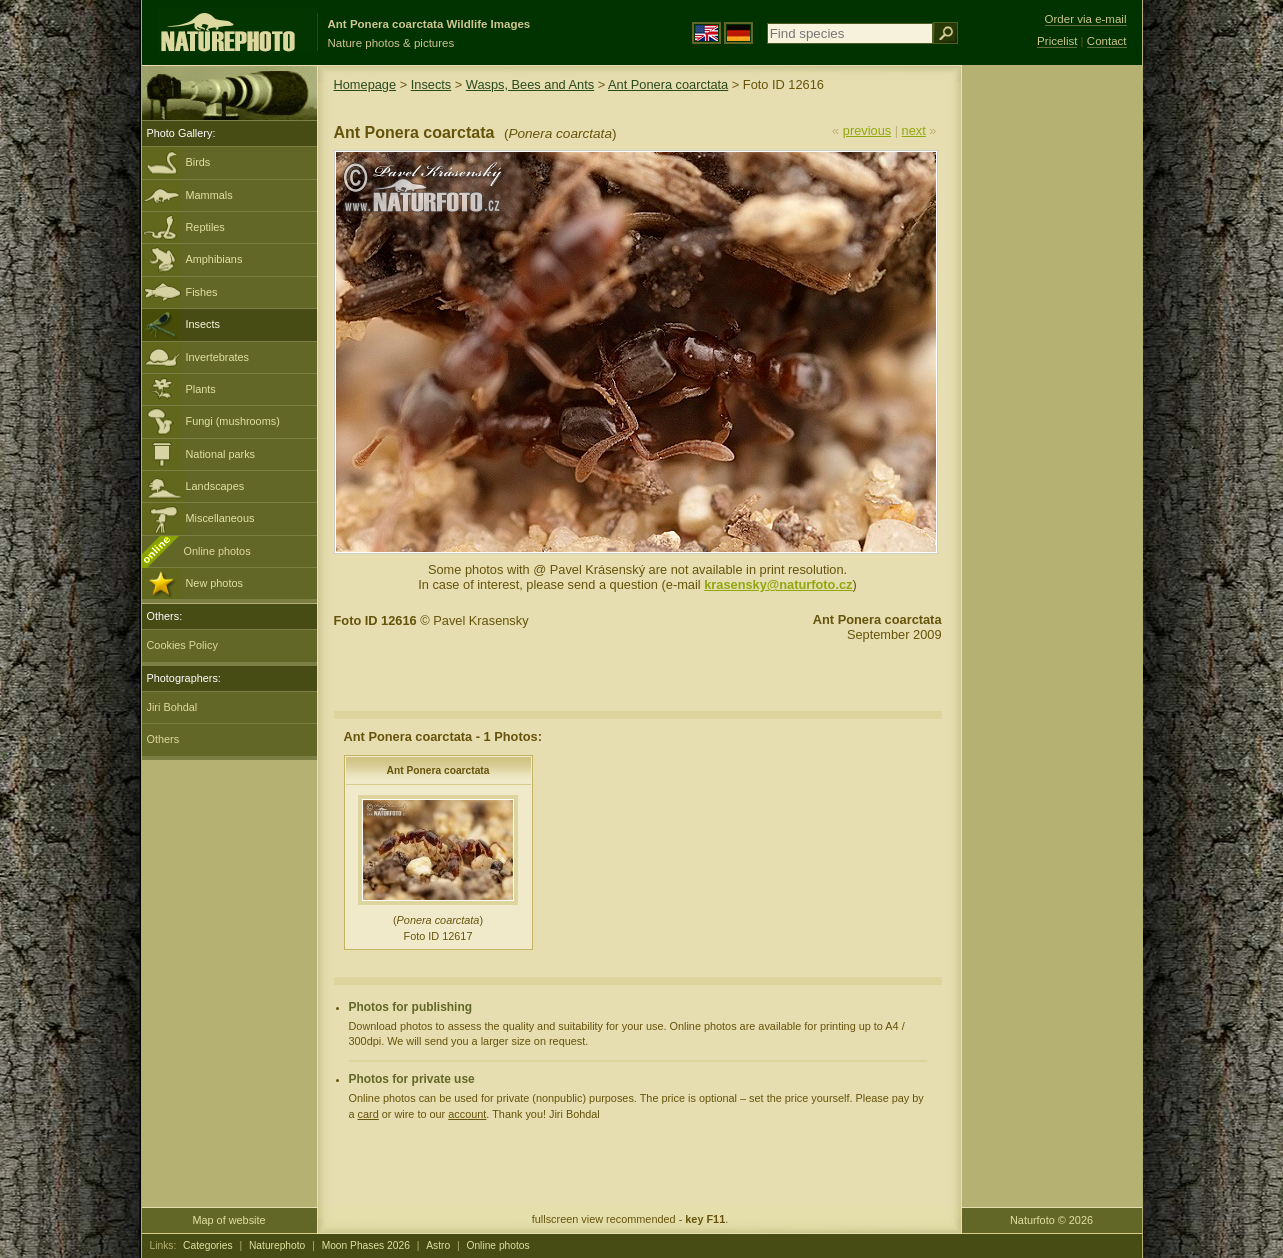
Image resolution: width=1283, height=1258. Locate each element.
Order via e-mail (1086, 19)
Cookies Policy (182, 645)
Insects (203, 324)
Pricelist (1057, 41)
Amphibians (214, 259)
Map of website (228, 1220)
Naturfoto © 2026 (1051, 1220)
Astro (438, 1245)
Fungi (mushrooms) (233, 421)
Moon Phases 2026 (366, 1245)
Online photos (217, 551)
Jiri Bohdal (172, 707)
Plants (201, 389)
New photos (214, 583)
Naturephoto (277, 1245)
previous (867, 130)
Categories (208, 1245)
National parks (221, 454)
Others (163, 739)
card (368, 1114)
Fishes (202, 292)
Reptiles (205, 227)
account (467, 1114)
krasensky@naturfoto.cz (778, 584)
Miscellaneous (220, 518)
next (914, 130)
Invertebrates (217, 357)
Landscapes (215, 486)
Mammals (209, 195)
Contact (1107, 41)
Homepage (365, 84)
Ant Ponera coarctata (668, 84)
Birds (198, 162)
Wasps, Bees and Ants (530, 84)
